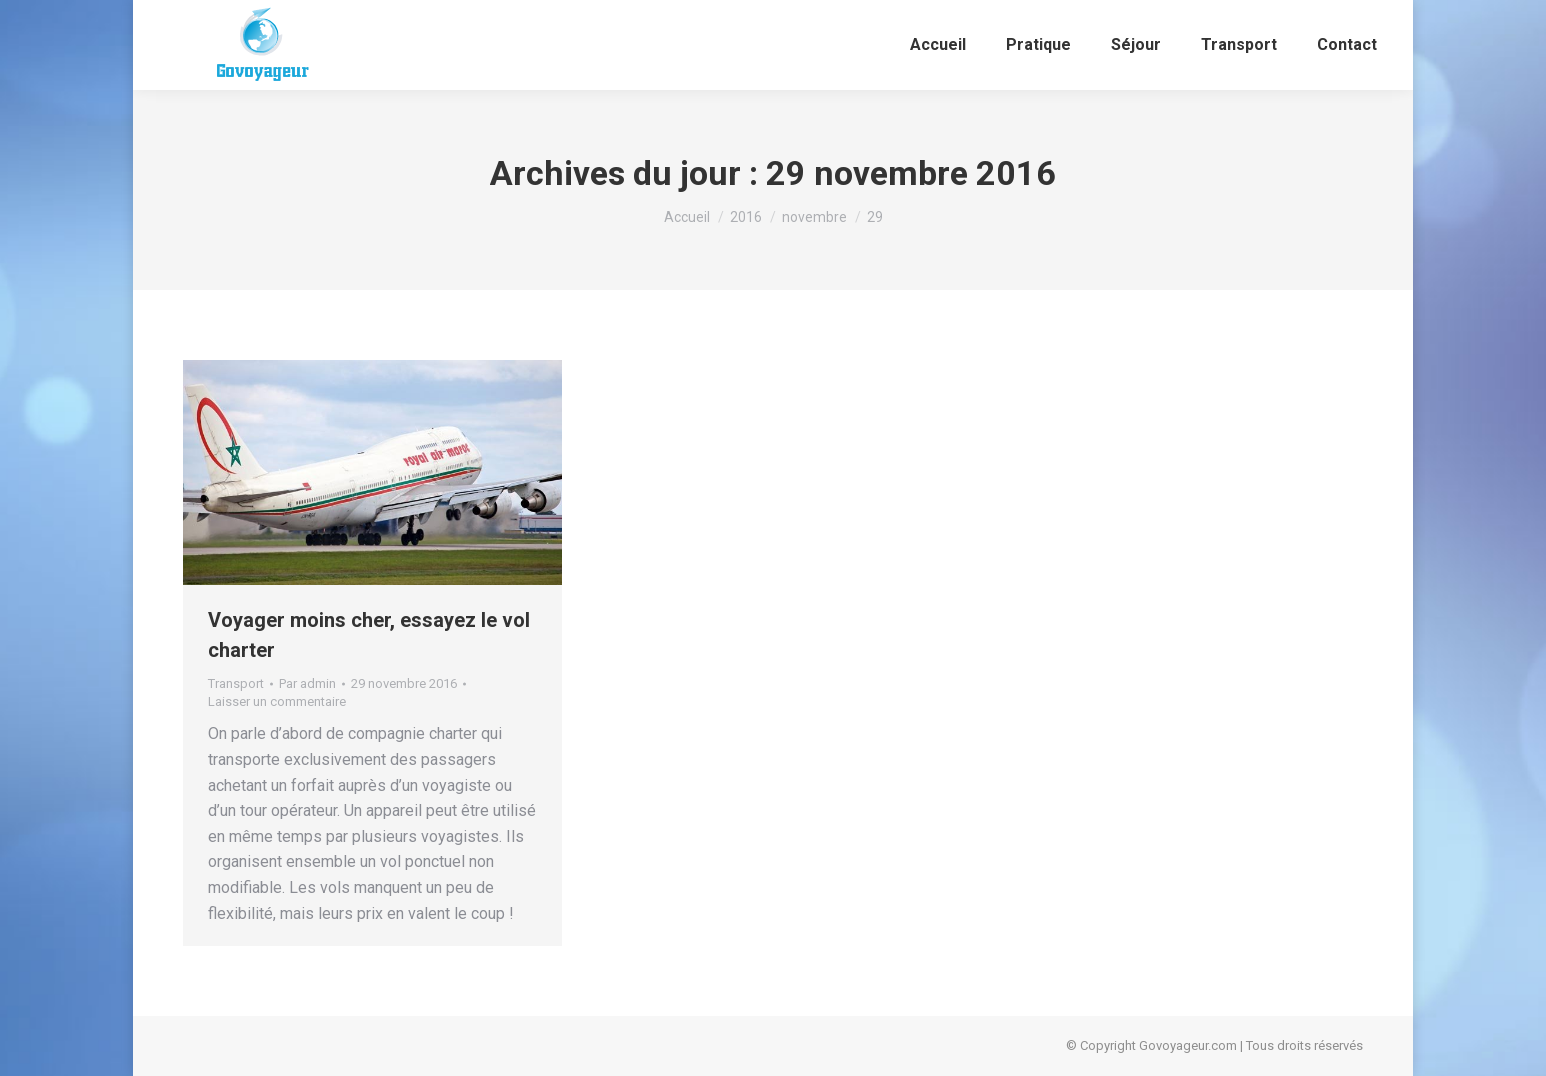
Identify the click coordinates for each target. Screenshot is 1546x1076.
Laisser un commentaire (277, 701)
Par (307, 683)
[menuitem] (938, 45)
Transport (236, 683)
